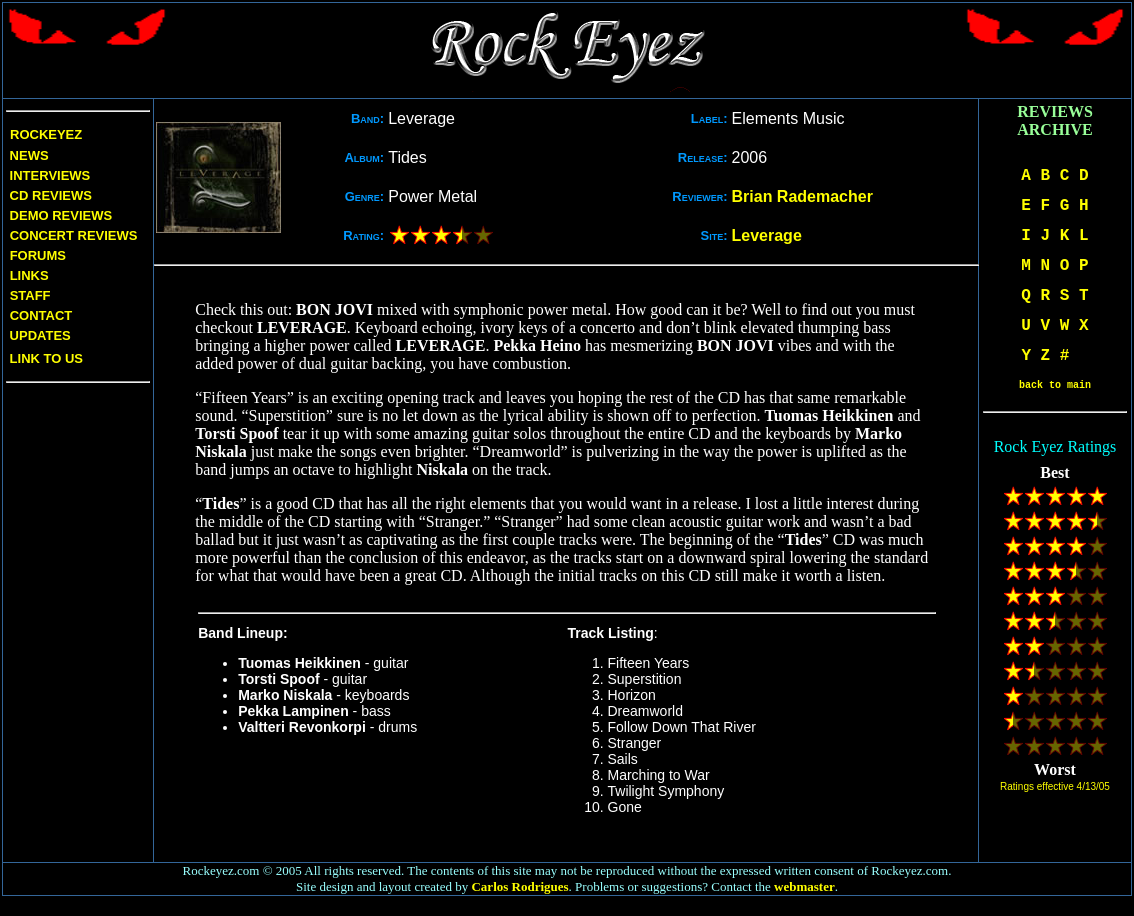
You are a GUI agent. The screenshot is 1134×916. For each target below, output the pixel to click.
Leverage (767, 235)
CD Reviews (49, 195)
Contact (41, 315)
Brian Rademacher (802, 196)
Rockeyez (46, 134)
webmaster (804, 886)
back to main (1055, 385)
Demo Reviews (59, 215)
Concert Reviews (74, 235)
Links (29, 275)
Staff (30, 295)
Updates (38, 335)
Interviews (48, 175)
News (27, 155)
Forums (38, 255)
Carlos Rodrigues (519, 886)
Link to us (44, 358)
